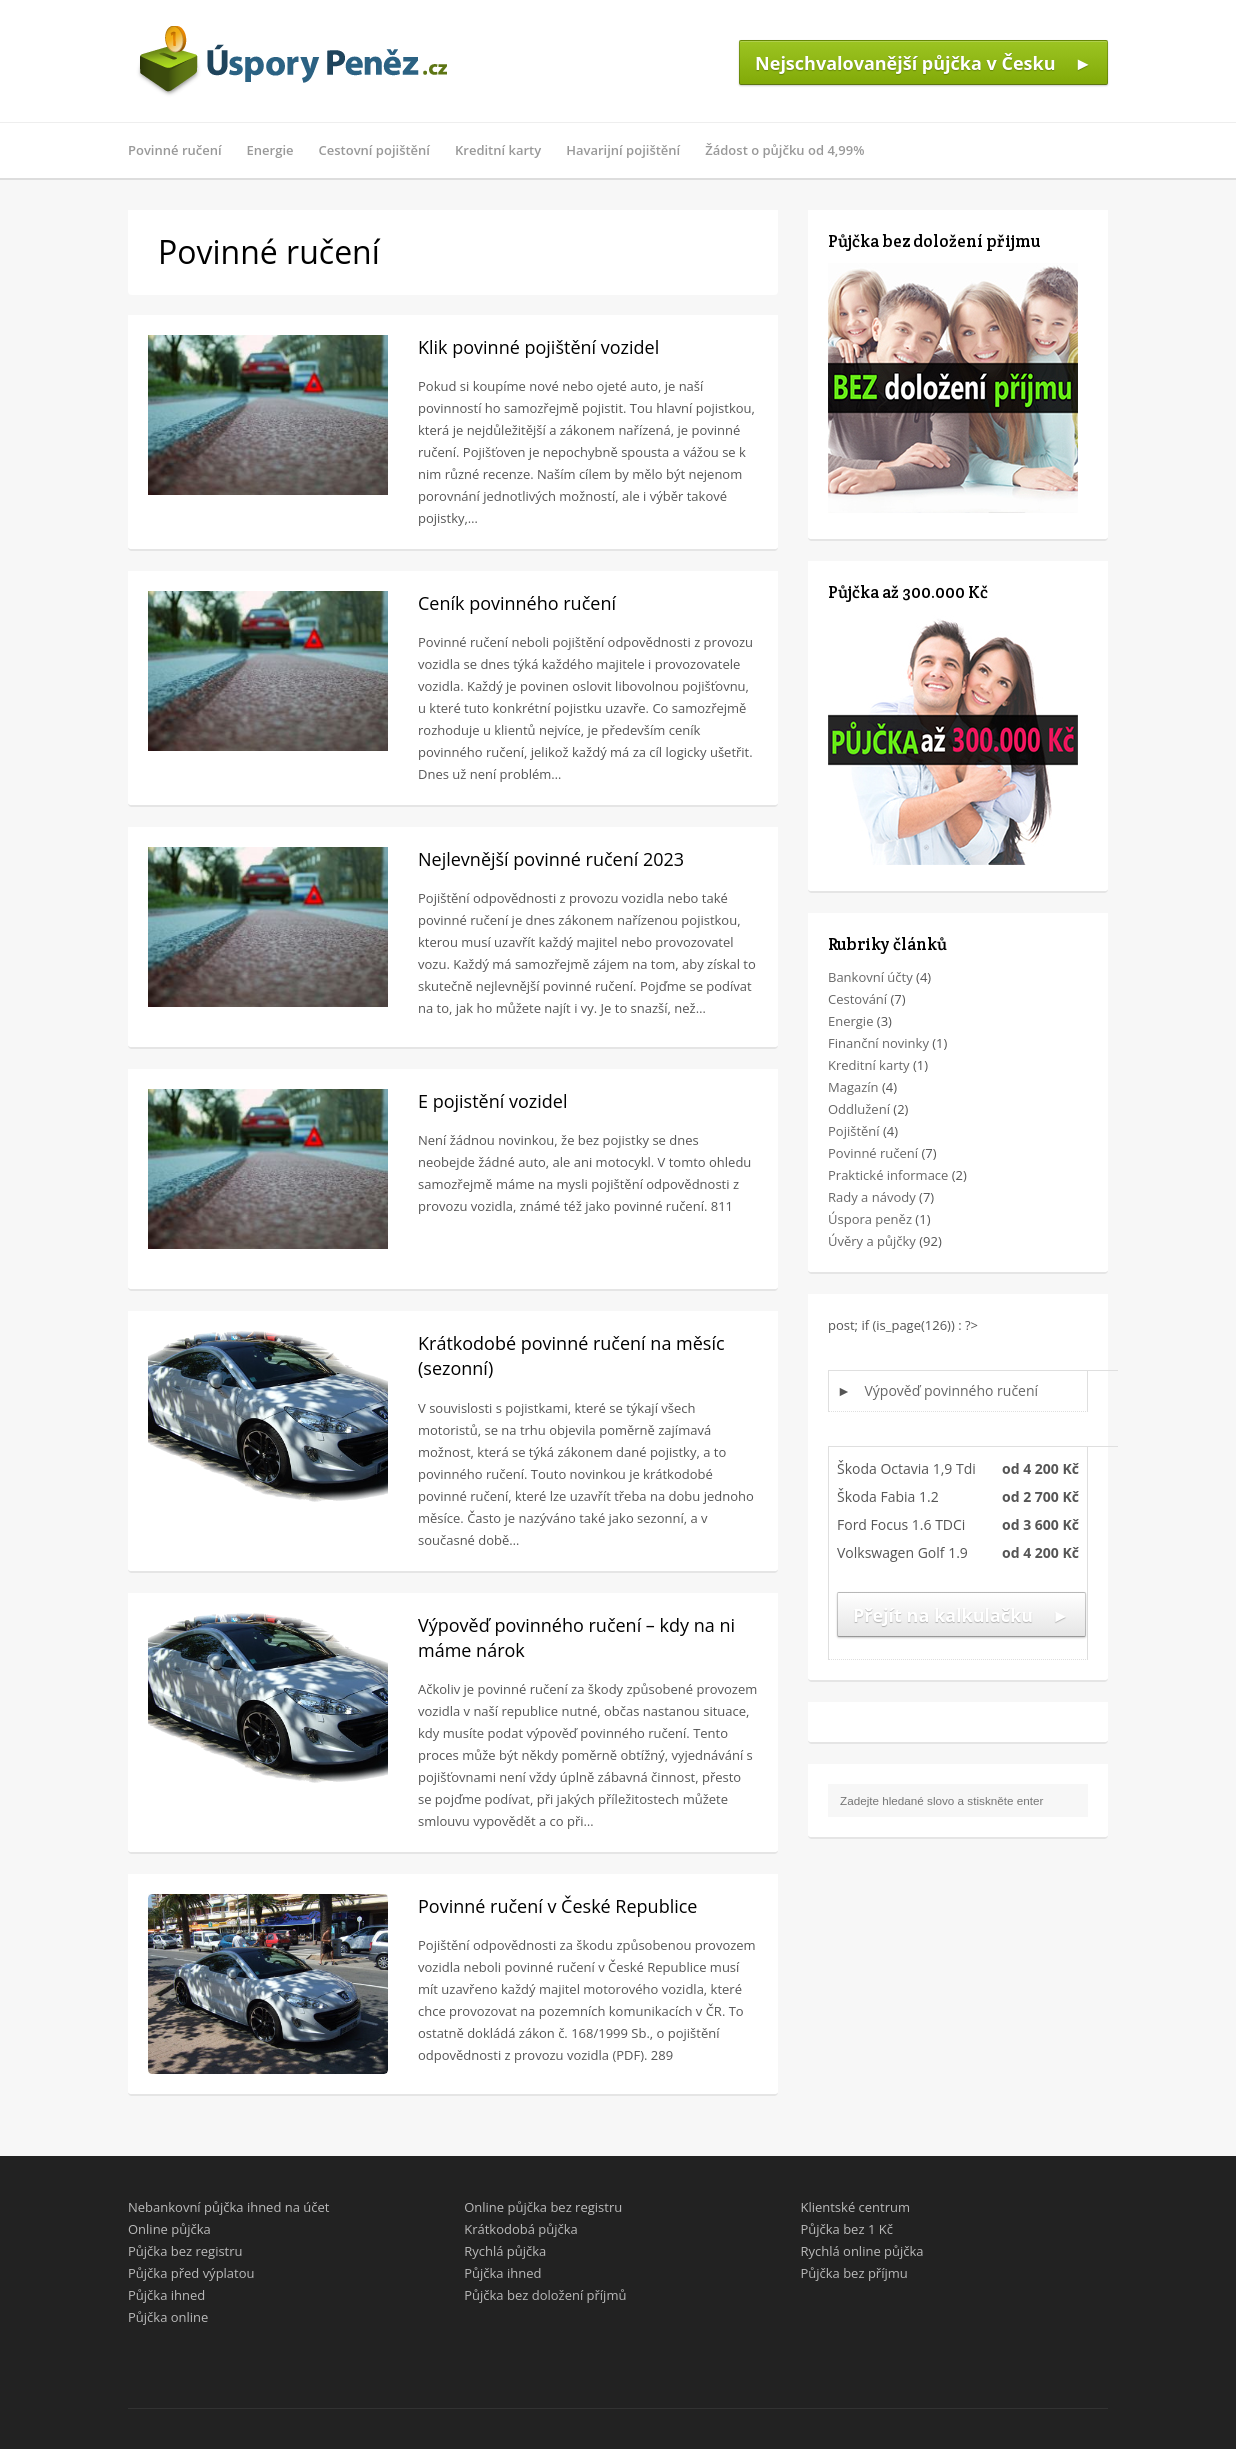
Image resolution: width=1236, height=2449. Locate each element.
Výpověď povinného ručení (952, 1390)
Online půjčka (169, 2229)
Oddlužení (859, 1109)
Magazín (853, 1087)
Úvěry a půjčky (872, 1241)
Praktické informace (888, 1175)
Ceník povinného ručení (517, 603)
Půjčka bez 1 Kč (846, 2229)
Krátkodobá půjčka (521, 2229)
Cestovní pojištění (374, 150)
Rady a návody (872, 1197)
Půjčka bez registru (185, 2251)
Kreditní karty (498, 150)
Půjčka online (168, 2317)
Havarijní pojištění (623, 150)
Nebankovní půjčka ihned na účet (228, 2207)
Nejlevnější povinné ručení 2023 (551, 859)
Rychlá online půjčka (861, 2251)
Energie (270, 150)
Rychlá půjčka (505, 2251)
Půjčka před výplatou (191, 2273)
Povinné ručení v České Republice (557, 1906)
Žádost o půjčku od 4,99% (784, 150)
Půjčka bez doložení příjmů (545, 2295)
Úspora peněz (870, 1219)
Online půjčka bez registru (543, 2207)
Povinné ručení (175, 150)
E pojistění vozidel (492, 1101)
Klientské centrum (855, 2207)
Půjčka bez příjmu (853, 2273)
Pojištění (854, 1131)
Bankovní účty (870, 977)
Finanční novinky (878, 1043)
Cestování (857, 999)
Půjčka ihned (166, 2295)
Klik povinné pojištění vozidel (538, 347)
